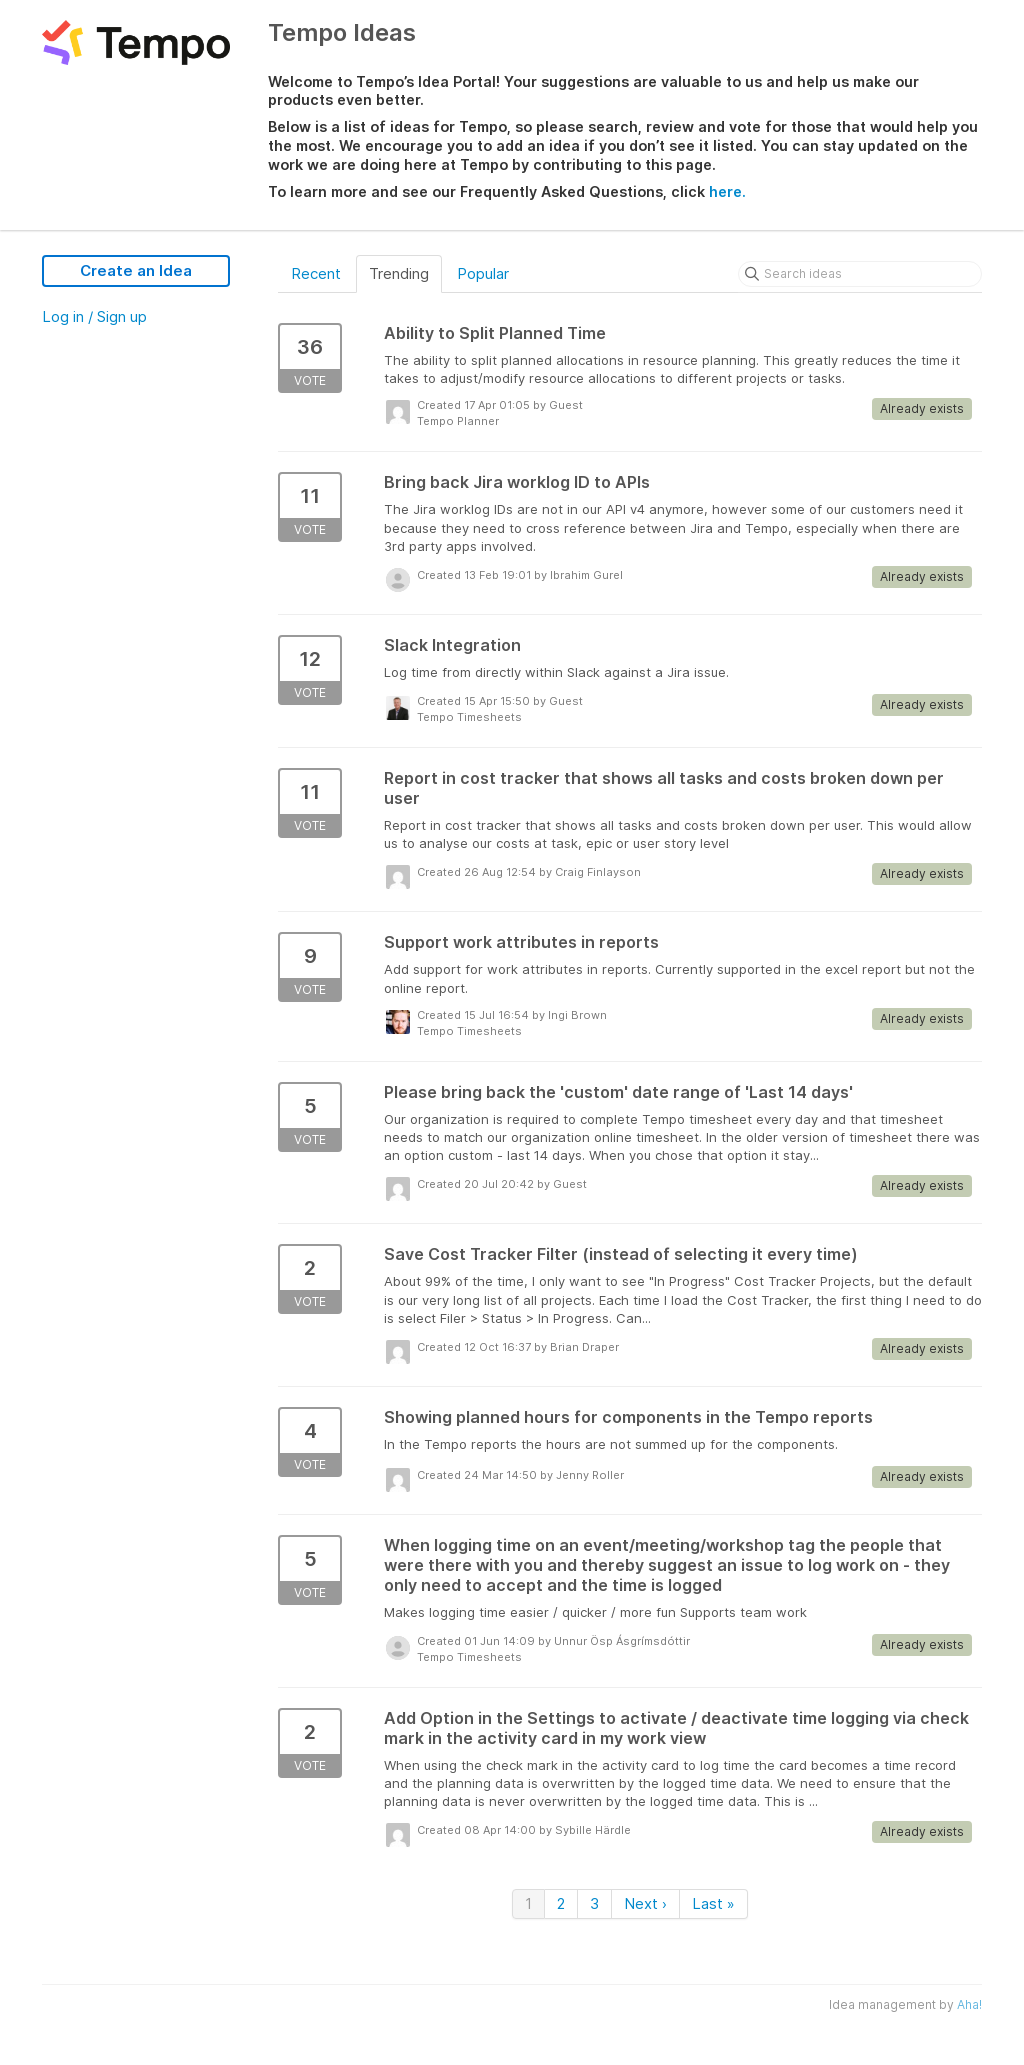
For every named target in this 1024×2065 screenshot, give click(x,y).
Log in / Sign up (94, 316)
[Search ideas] (860, 274)
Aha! (969, 2004)
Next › (645, 1903)
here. (727, 191)
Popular (483, 273)
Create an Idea (136, 270)
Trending (399, 273)
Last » (713, 1903)
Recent (316, 273)
